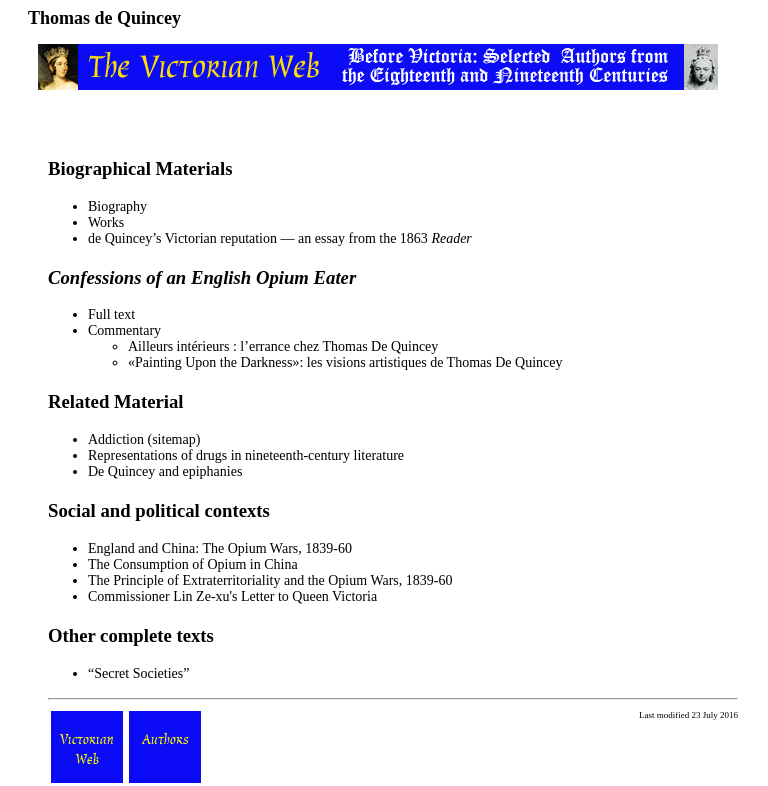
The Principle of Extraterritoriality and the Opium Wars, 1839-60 (270, 580)
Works (106, 222)
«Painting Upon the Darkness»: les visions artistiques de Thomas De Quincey (345, 362)
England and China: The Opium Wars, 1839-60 (220, 548)
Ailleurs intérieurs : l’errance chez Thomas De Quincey (283, 346)
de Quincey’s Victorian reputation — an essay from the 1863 (280, 238)
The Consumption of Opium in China (193, 564)
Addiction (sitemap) (144, 439)
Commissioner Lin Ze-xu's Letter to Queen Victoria (232, 596)
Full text (111, 314)
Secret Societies (138, 673)
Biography (117, 206)
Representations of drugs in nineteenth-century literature (246, 455)
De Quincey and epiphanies (165, 471)
